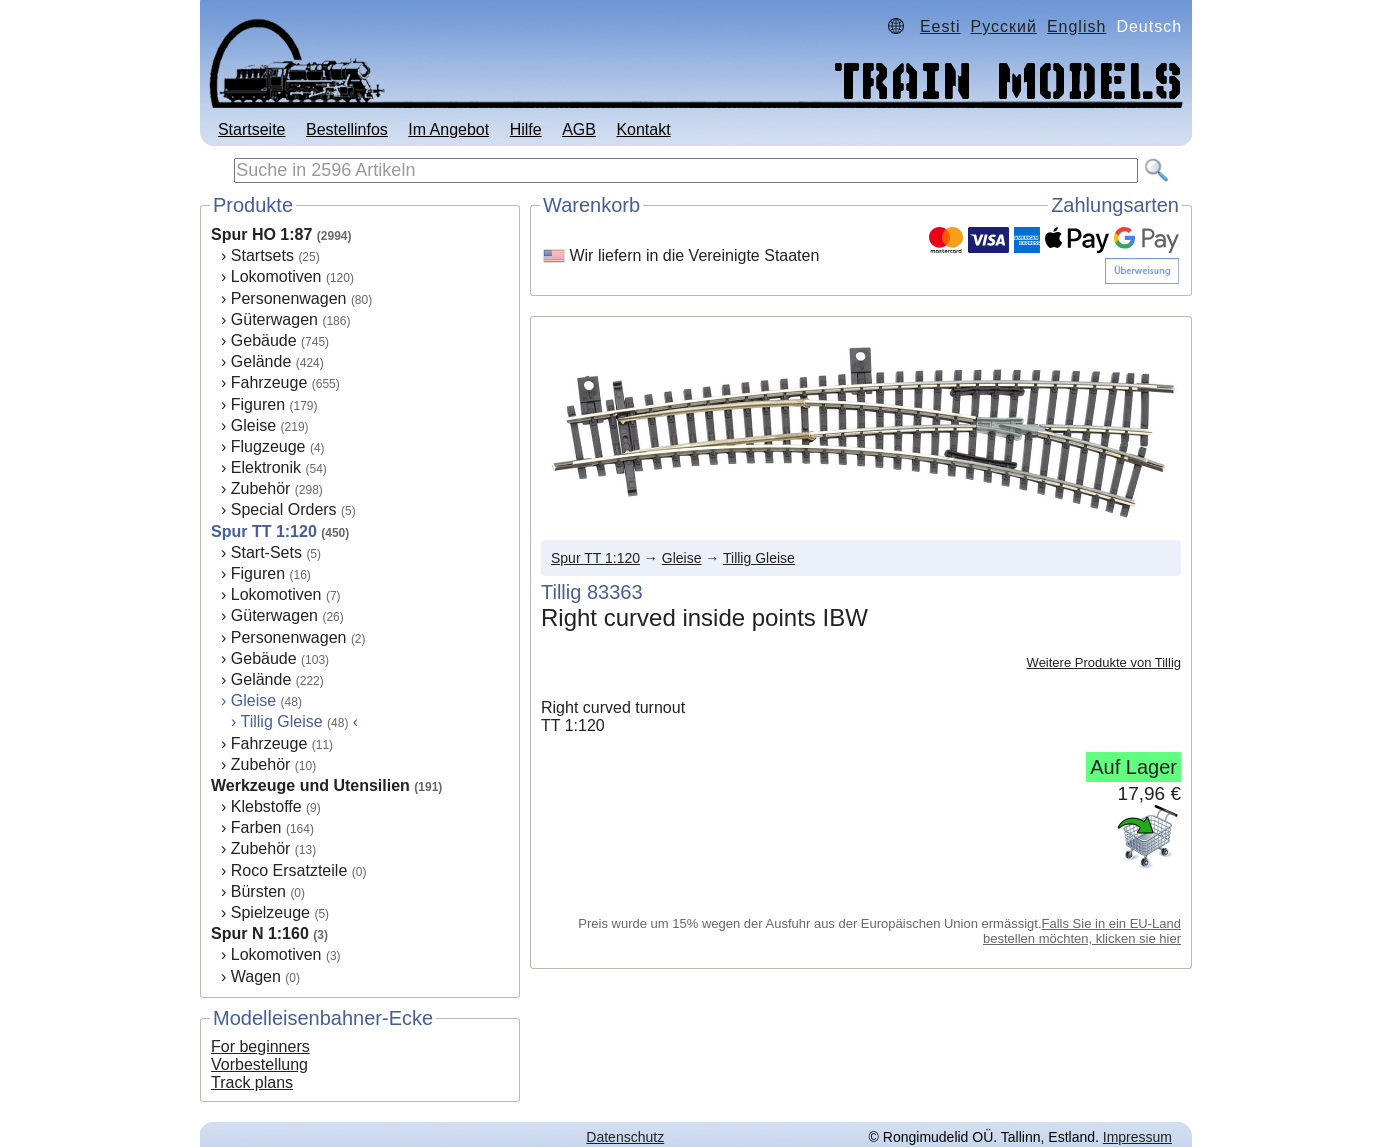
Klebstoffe (266, 806)
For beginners (260, 1046)
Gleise (253, 425)
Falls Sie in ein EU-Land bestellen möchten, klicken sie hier (1082, 931)
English (1076, 26)
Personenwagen (289, 298)
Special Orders (284, 509)
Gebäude (264, 340)
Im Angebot (448, 129)
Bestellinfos (347, 129)
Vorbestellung (259, 1064)
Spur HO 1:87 (261, 234)
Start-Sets (266, 552)
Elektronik (266, 467)
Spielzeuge (270, 912)
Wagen (256, 976)
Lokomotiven (276, 276)
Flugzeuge (268, 446)
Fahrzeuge (269, 382)
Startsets (262, 255)
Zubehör (261, 488)
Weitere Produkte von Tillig (1104, 662)
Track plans (252, 1082)
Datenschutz (625, 1137)
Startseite (252, 129)
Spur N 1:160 (260, 933)
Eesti (940, 26)
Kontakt (643, 129)
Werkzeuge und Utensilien (310, 785)
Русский (1004, 26)
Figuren (258, 404)
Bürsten (258, 891)
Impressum (1137, 1137)
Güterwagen (274, 319)
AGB (579, 129)
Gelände (261, 361)
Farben (256, 827)
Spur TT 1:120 (264, 531)
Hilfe (526, 129)
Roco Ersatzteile (289, 870)
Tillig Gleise (759, 558)
